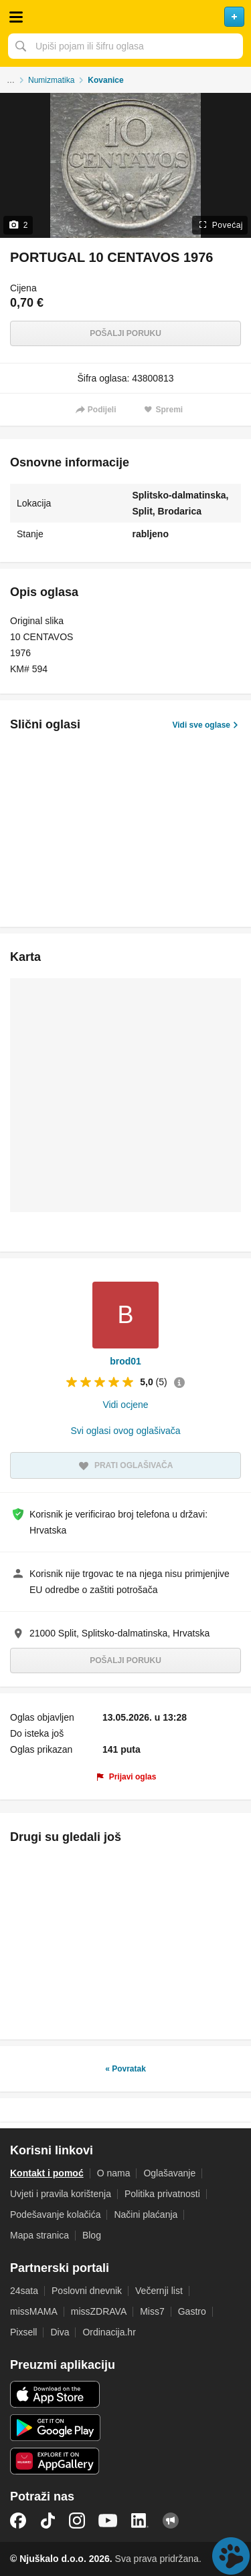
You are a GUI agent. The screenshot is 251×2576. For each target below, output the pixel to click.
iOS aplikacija (55, 2394)
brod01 (125, 1361)
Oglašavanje (169, 2173)
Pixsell (23, 2332)
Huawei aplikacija (55, 2461)
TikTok (47, 2521)
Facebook (18, 2521)
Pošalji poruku (125, 333)
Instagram (77, 2521)
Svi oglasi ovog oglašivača (125, 1430)
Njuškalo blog (171, 2521)
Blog (91, 2235)
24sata (24, 2290)
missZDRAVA (99, 2311)
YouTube (107, 2521)
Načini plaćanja (145, 2214)
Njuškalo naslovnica (125, 16)
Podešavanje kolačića (55, 2214)
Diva (59, 2332)
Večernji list (159, 2290)
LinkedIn (140, 2521)
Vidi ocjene (125, 1404)
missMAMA (34, 2311)
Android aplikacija (55, 2427)
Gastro (192, 2311)
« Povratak (125, 2068)
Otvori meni (16, 16)
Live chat (231, 2556)
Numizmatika (51, 80)
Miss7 (152, 2311)
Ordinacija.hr (108, 2332)
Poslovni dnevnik (87, 2290)
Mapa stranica (39, 2235)
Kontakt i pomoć (47, 2173)
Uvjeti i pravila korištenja (60, 2193)
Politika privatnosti (162, 2193)
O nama (114, 2173)
